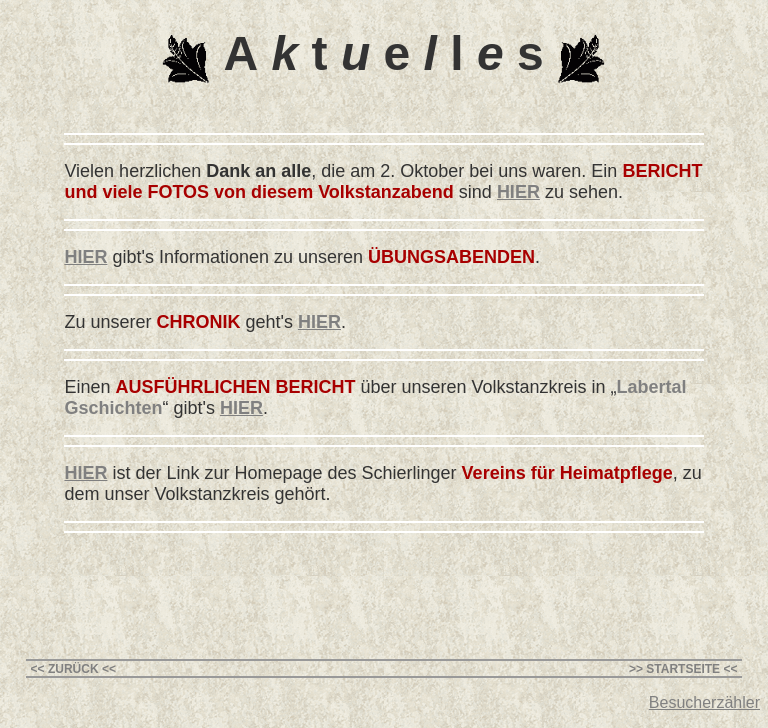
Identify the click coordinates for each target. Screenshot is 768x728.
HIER (518, 192)
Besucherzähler (704, 702)
